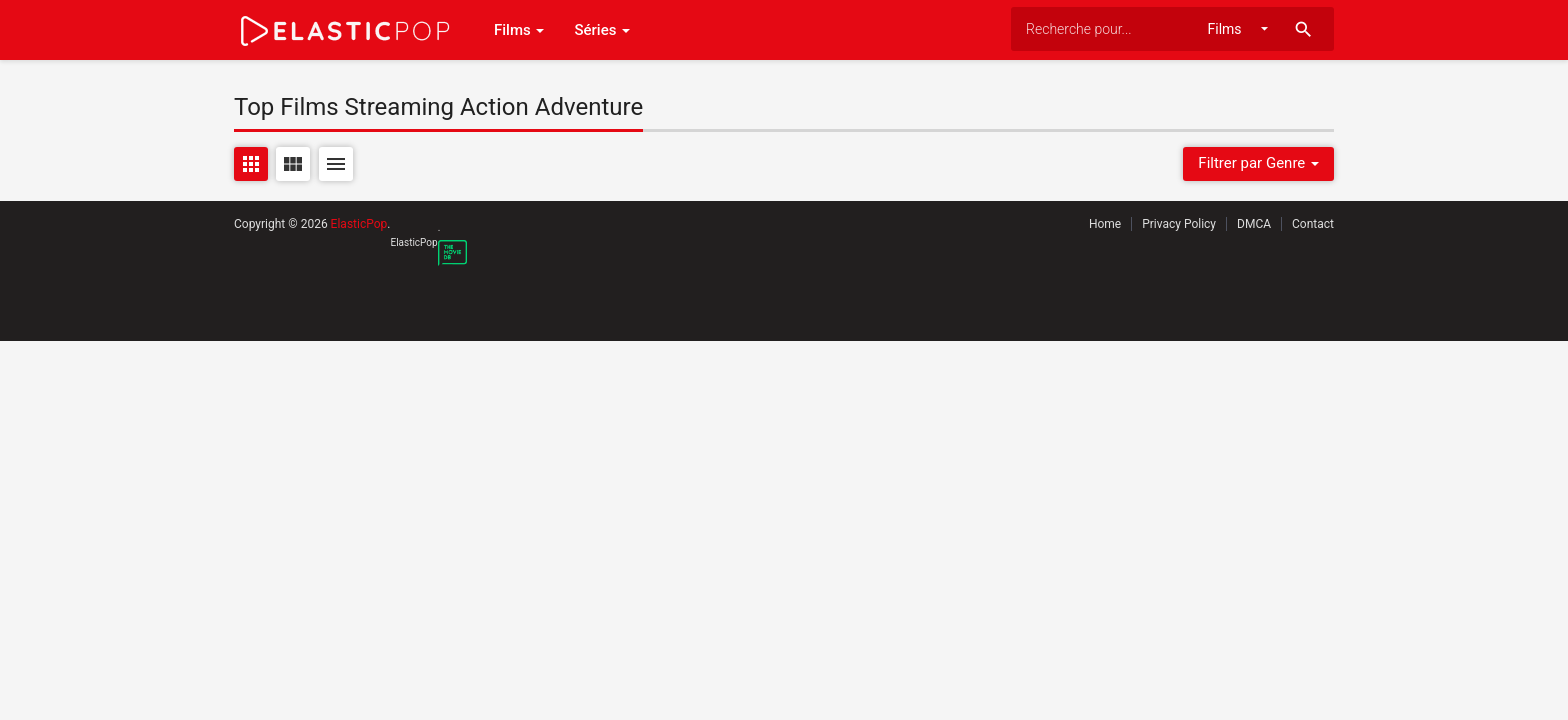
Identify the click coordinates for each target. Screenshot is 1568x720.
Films (519, 30)
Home (1105, 224)
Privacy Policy (1179, 224)
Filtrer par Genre (1258, 163)
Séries (602, 30)
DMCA (1254, 224)
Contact (1313, 224)
